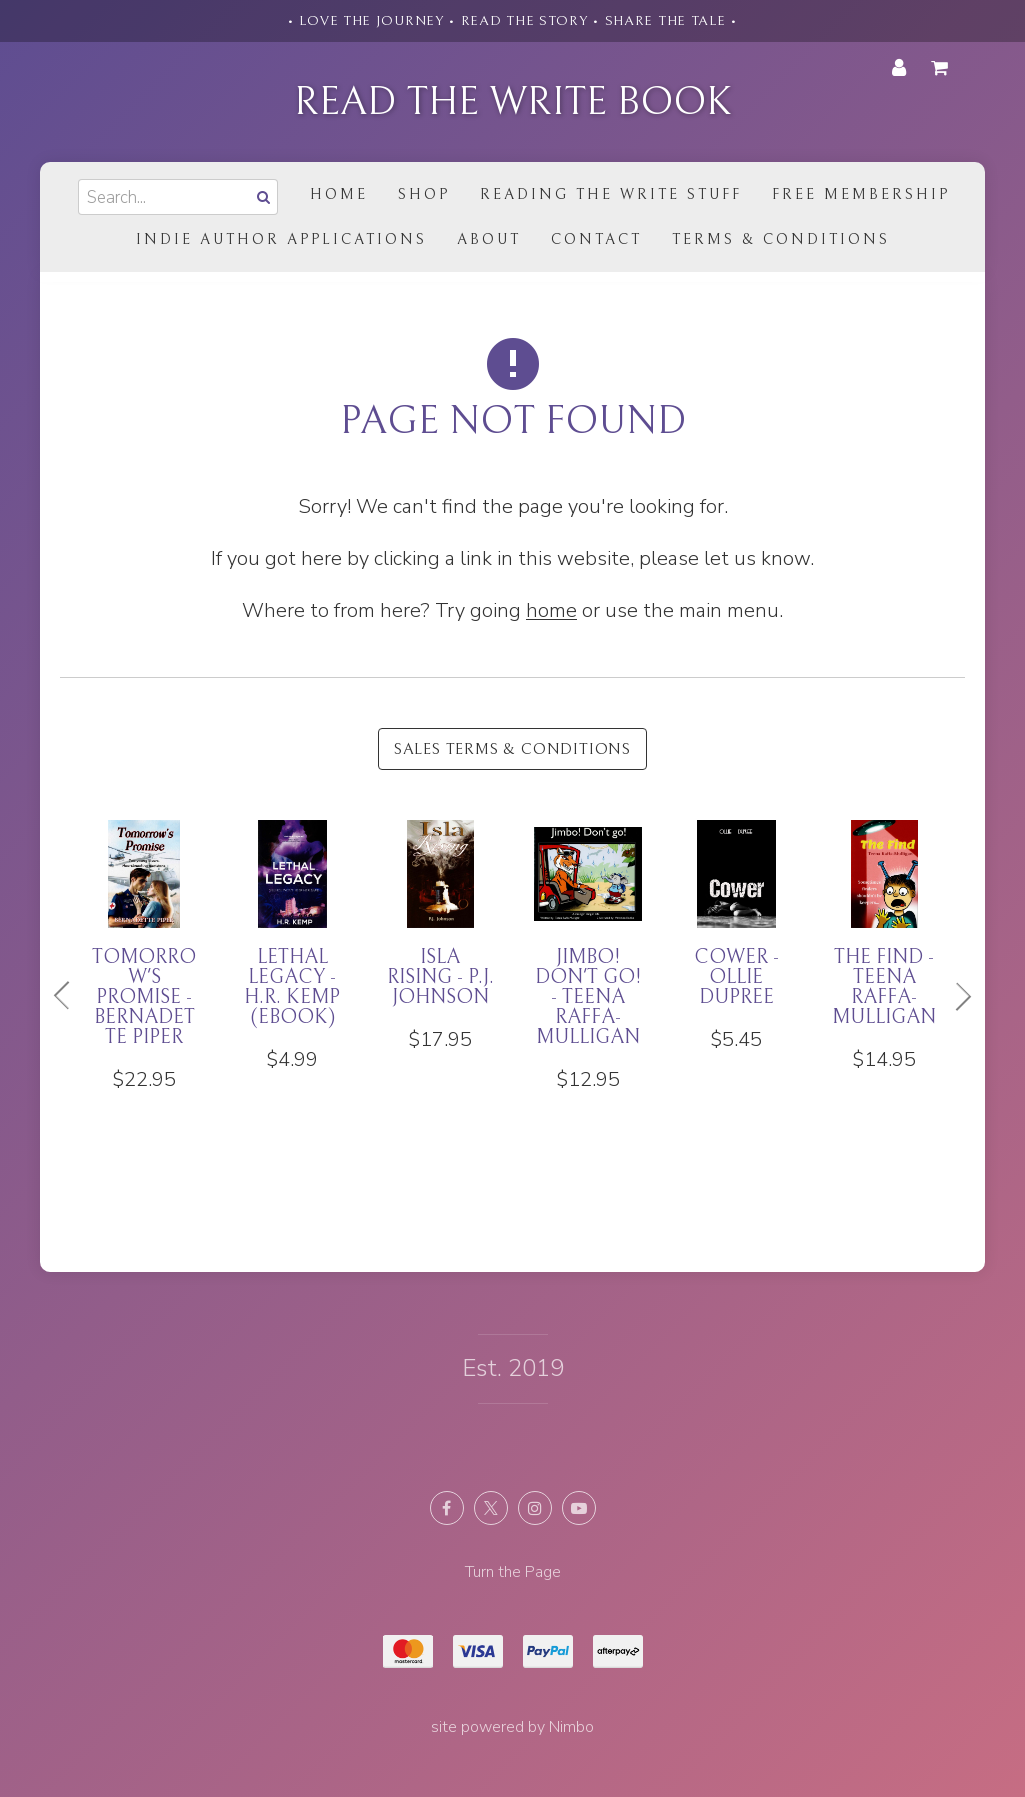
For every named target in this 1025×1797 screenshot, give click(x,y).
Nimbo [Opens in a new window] (571, 1727)
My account (899, 68)
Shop (424, 194)
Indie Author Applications (281, 239)
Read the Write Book (513, 102)
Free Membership (861, 194)
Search (262, 196)
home (551, 610)
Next (955, 996)
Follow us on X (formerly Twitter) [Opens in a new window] (491, 1508)
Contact (596, 239)
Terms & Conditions (781, 239)
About (489, 239)
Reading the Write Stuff (611, 194)
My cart (943, 68)
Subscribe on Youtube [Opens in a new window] (579, 1508)
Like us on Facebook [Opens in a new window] (447, 1508)
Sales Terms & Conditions (512, 749)
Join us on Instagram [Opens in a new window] (535, 1508)
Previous (70, 996)
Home (339, 194)
